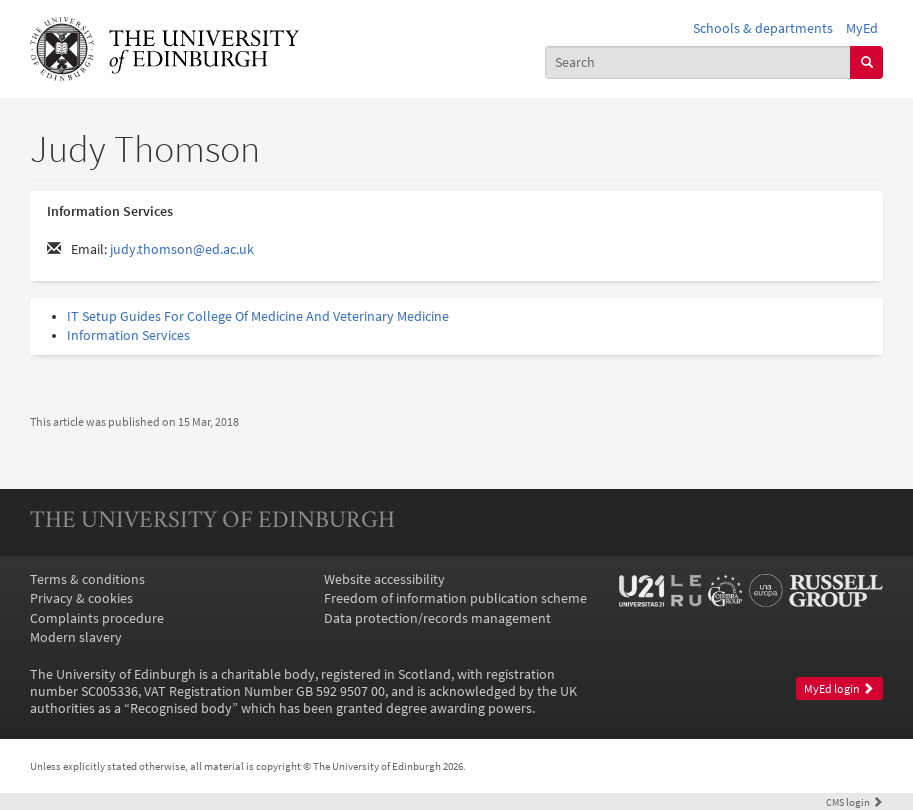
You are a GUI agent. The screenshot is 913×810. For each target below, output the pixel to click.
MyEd (862, 28)
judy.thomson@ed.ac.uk (182, 249)
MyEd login (839, 689)
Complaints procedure (97, 618)
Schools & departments (763, 28)
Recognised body (181, 708)
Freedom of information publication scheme (455, 598)
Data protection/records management (437, 618)
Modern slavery (76, 637)
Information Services (128, 335)
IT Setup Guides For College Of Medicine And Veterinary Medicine (258, 316)
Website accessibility (384, 579)
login (854, 802)
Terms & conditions (87, 579)
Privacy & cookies (81, 598)
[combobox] (698, 62)
